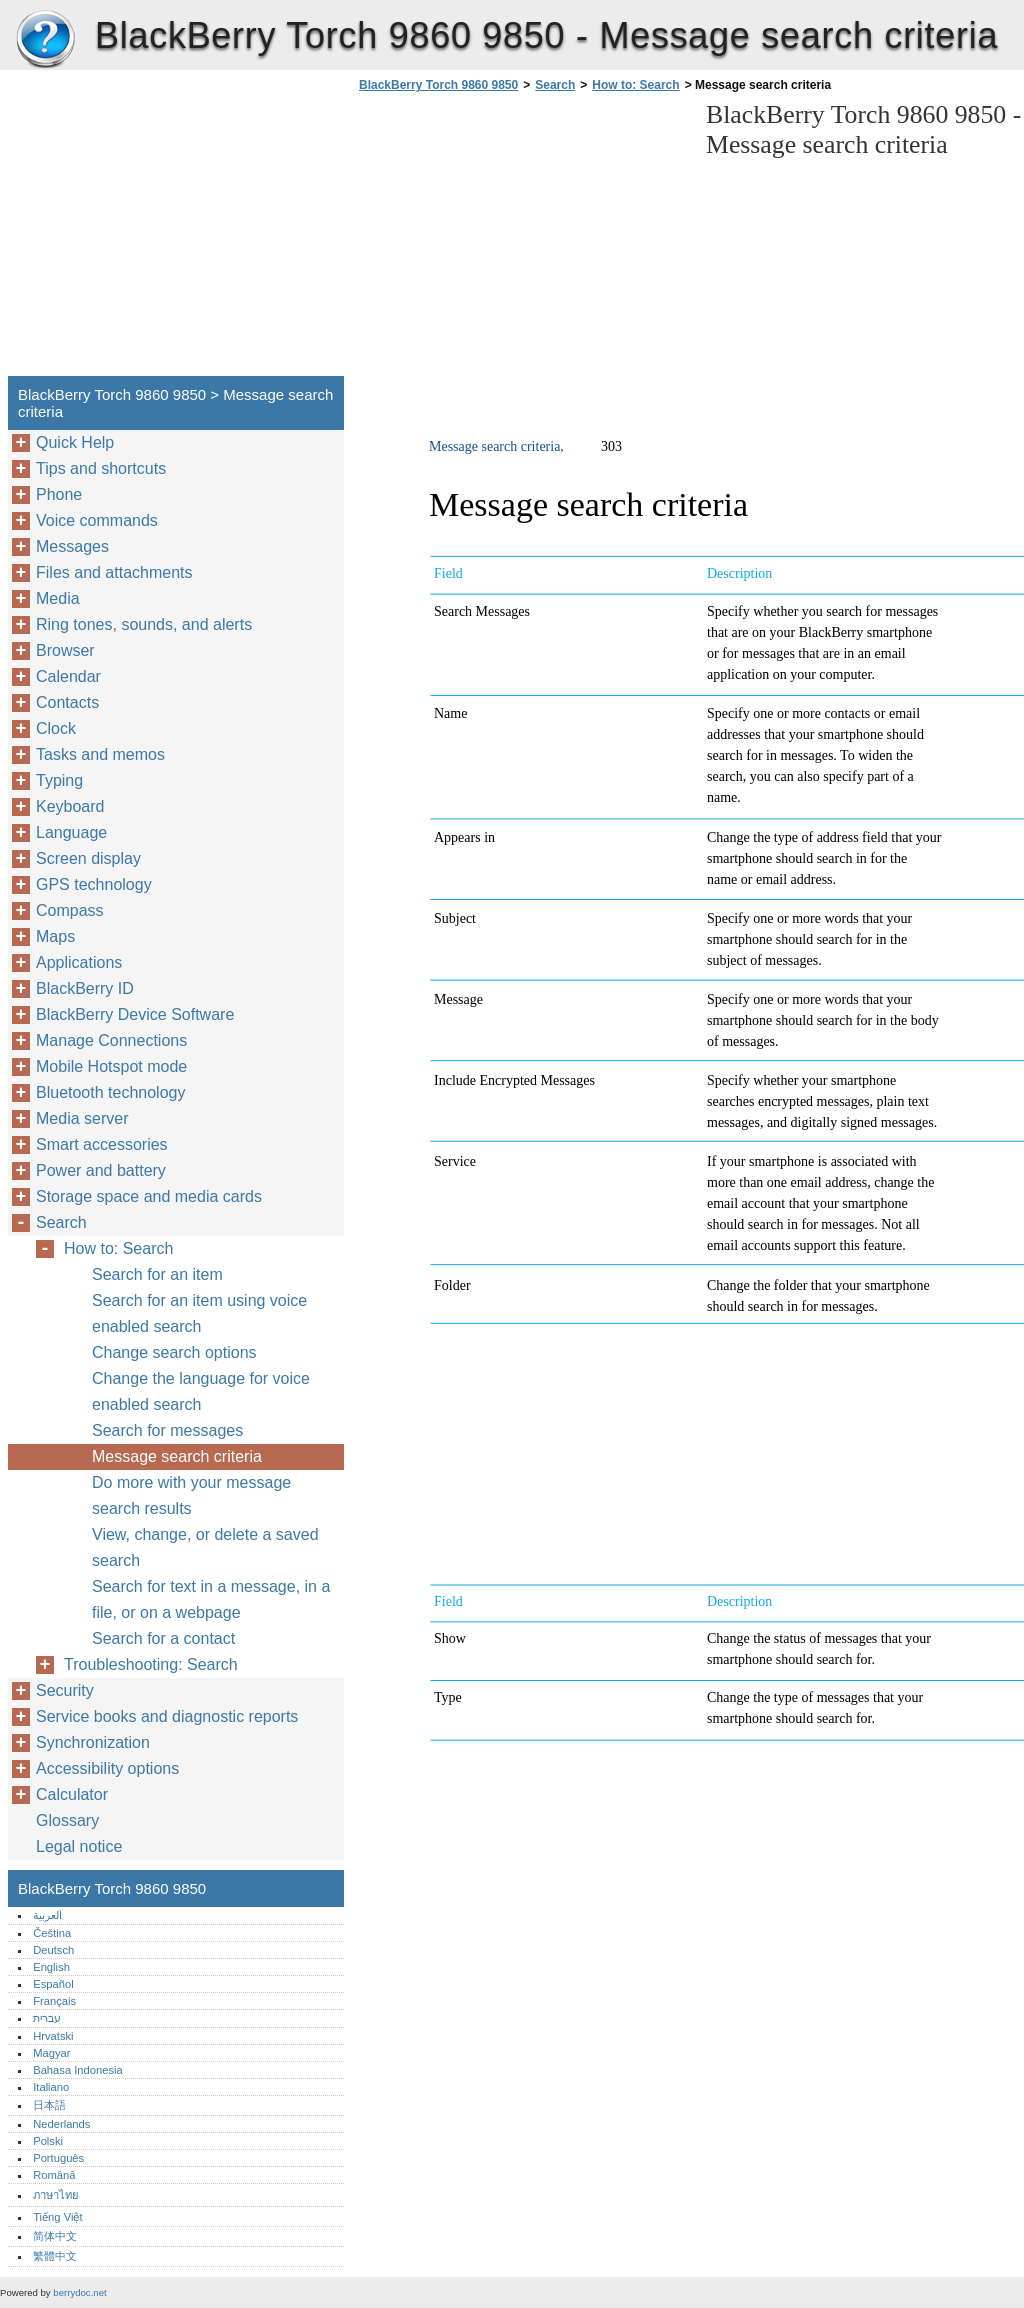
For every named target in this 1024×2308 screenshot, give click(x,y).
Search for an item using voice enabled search (199, 1313)
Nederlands (61, 2124)
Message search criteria (177, 1456)
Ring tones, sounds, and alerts (144, 624)
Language (71, 832)
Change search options (174, 1352)
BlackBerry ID (85, 988)
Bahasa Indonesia (78, 2070)
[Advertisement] (522, 240)
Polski (48, 2141)
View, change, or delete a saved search (205, 1547)
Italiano (51, 2087)
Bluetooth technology (110, 1092)
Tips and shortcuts (101, 468)
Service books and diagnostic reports (167, 1716)
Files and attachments (114, 572)
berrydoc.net (79, 2292)
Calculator (72, 1794)
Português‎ (58, 2158)
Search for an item (157, 1274)
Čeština (52, 1933)
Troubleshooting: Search (151, 1664)
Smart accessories (102, 1144)
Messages (72, 546)
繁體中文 (55, 2256)
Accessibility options (107, 1768)
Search (555, 85)
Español (53, 1984)
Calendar (68, 676)
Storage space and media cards (149, 1196)
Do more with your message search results (191, 1495)
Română (54, 2175)
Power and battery (101, 1170)
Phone (59, 494)
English (51, 1967)
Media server (82, 1118)
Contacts (67, 702)
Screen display (88, 858)
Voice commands (97, 520)
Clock (56, 728)
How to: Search (635, 85)
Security (65, 1690)
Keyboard (70, 806)
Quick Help (75, 442)
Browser (65, 650)
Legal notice (79, 1846)
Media (58, 598)
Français (54, 2001)
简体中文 (55, 2236)
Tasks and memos (100, 754)
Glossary (67, 1820)
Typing (59, 780)
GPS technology (94, 884)
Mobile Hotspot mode (111, 1066)
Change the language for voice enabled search (201, 1391)
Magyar (51, 2053)
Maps (55, 936)
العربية (47, 1915)
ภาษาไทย (56, 2195)
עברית (47, 2018)
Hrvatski (53, 2036)
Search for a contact (163, 1638)
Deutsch (53, 1950)
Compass (70, 910)
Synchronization (93, 1742)
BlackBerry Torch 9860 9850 (45, 40)
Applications (79, 962)
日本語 (49, 2105)
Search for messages (167, 1430)
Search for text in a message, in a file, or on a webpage (211, 1599)
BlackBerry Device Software (135, 1014)
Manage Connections (111, 1040)
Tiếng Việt (57, 2217)
